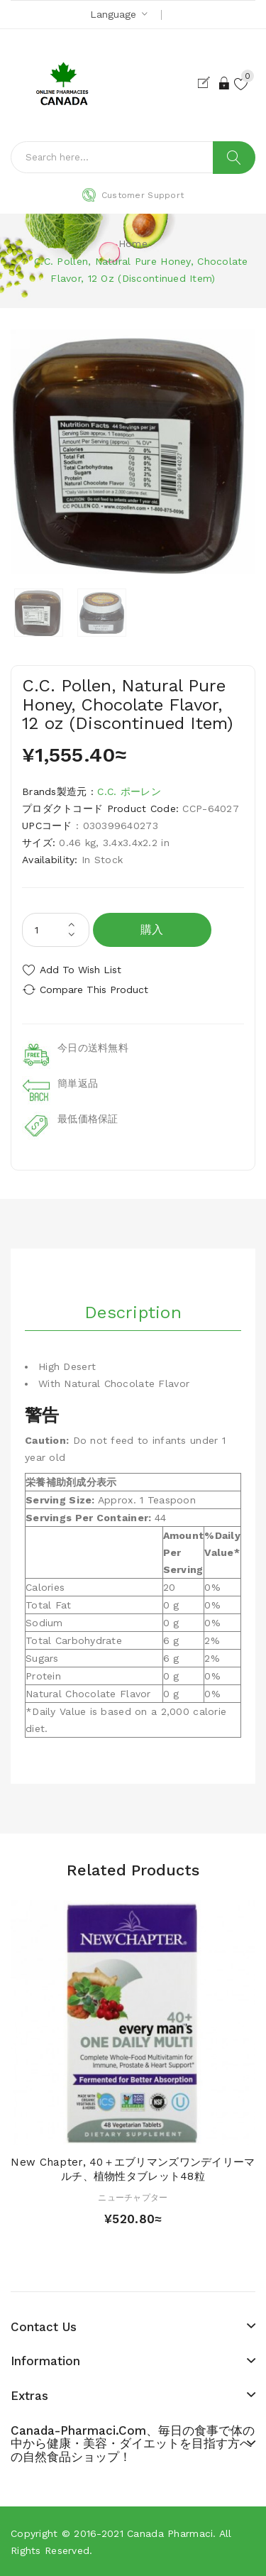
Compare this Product (94, 989)
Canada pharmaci (170, 2533)
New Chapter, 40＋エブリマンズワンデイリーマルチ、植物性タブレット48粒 (133, 2169)
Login (225, 83)
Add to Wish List (80, 969)
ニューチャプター (132, 2198)
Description (133, 1312)
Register (207, 83)
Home (133, 243)
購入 (152, 929)
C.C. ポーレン (129, 791)
